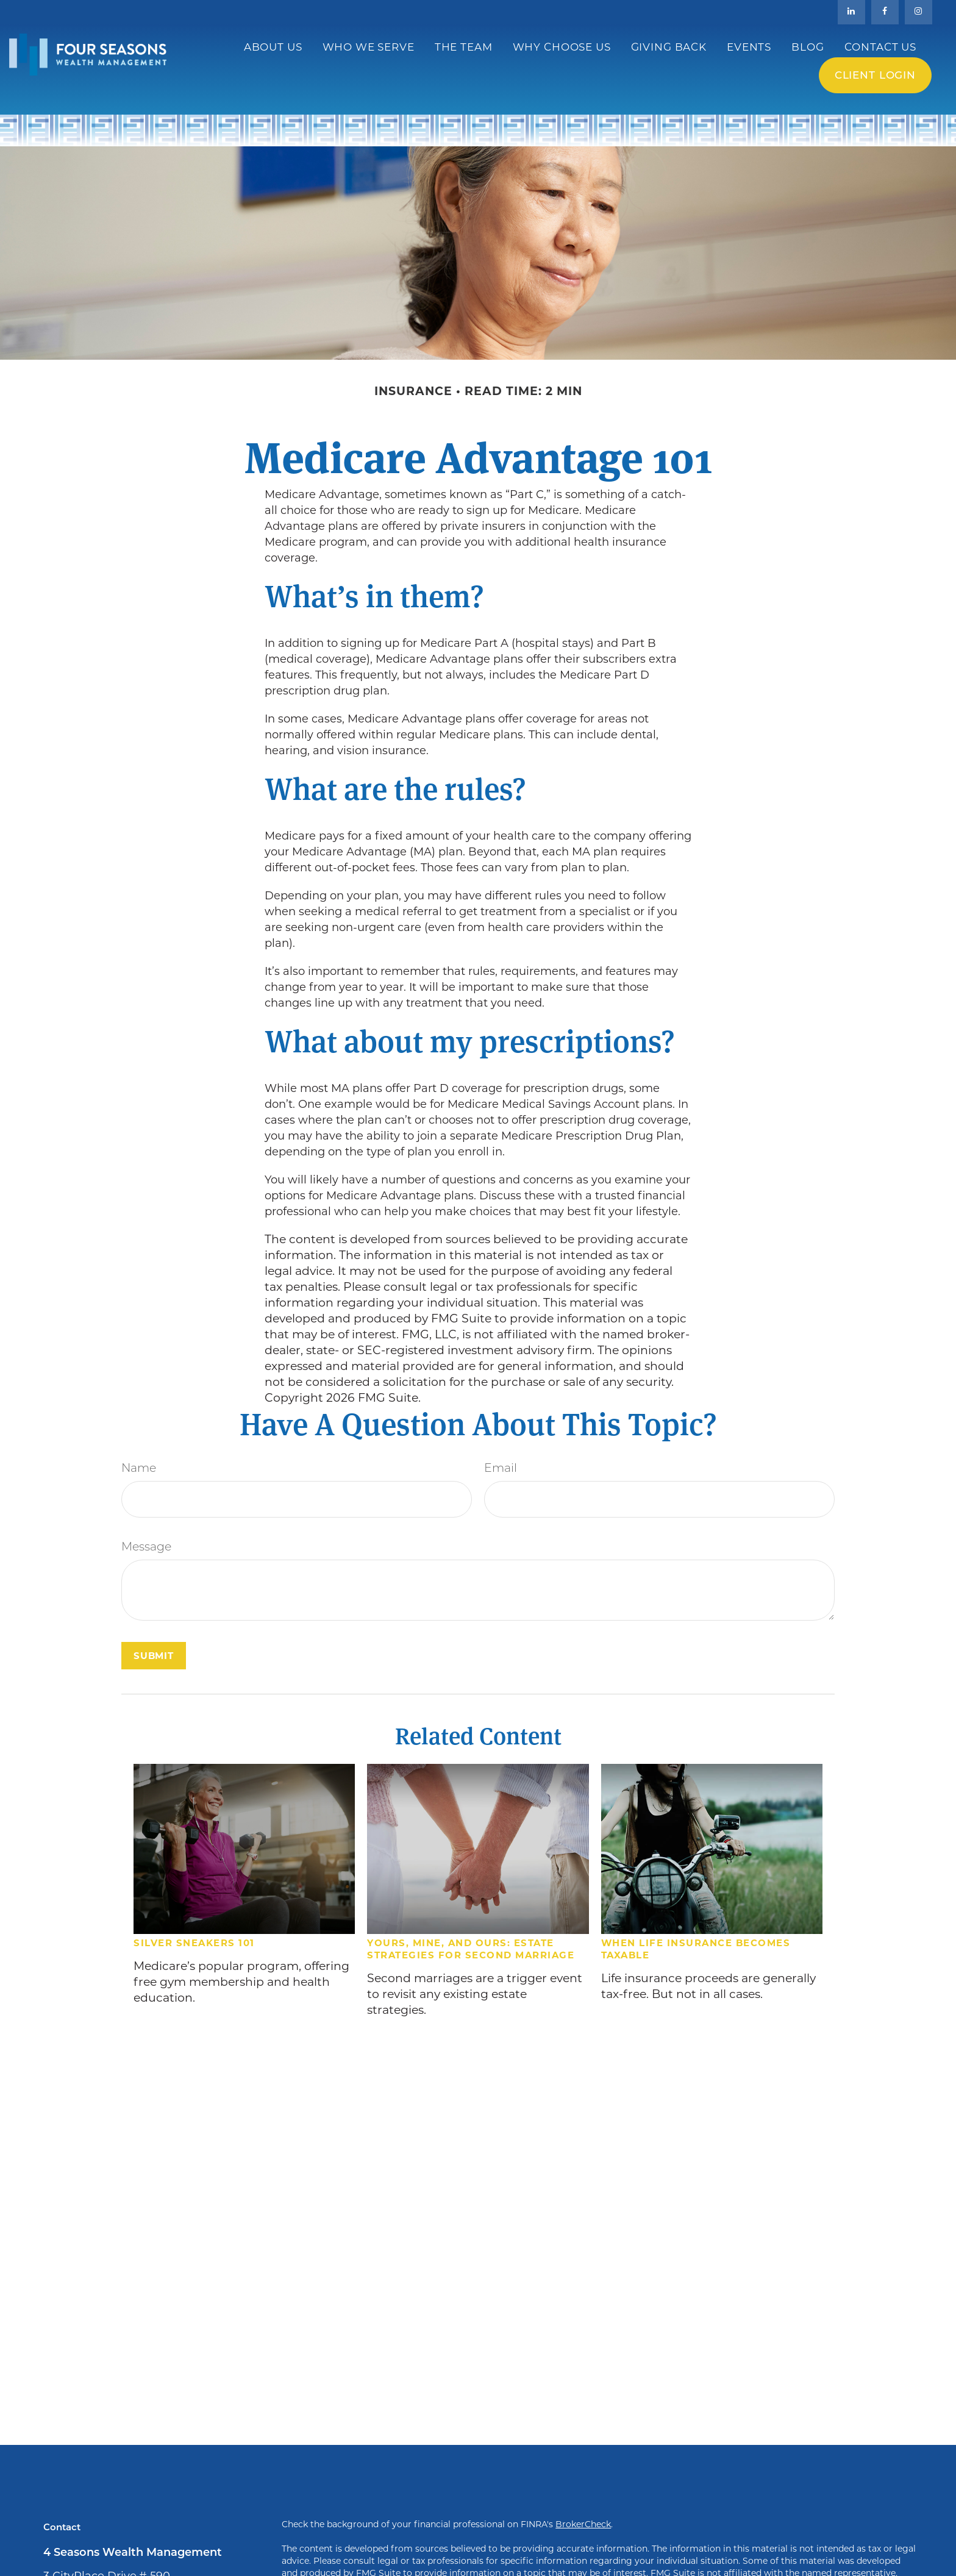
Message (146, 1548)
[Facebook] (885, 12)
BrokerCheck (583, 2524)
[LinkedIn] (851, 12)
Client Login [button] (875, 75)
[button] (273, 47)
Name (138, 1469)
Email (500, 1469)
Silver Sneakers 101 (194, 1943)
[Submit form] (153, 1655)
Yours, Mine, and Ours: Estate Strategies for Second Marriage (470, 1949)
